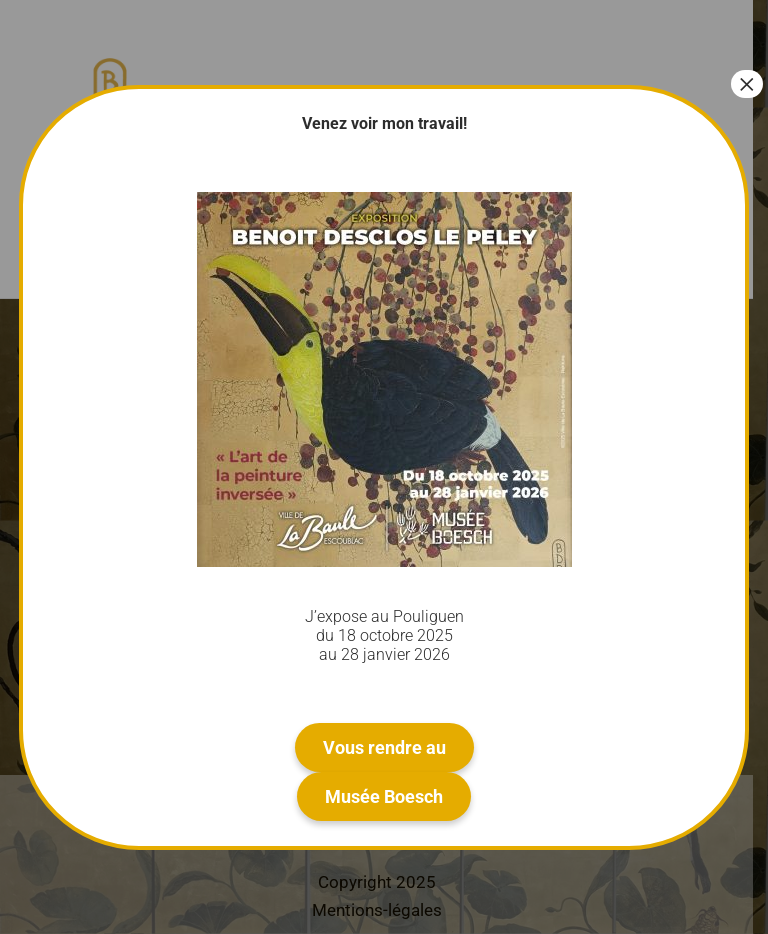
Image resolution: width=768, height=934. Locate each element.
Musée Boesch (384, 796)
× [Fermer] (747, 84)
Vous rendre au (384, 747)
